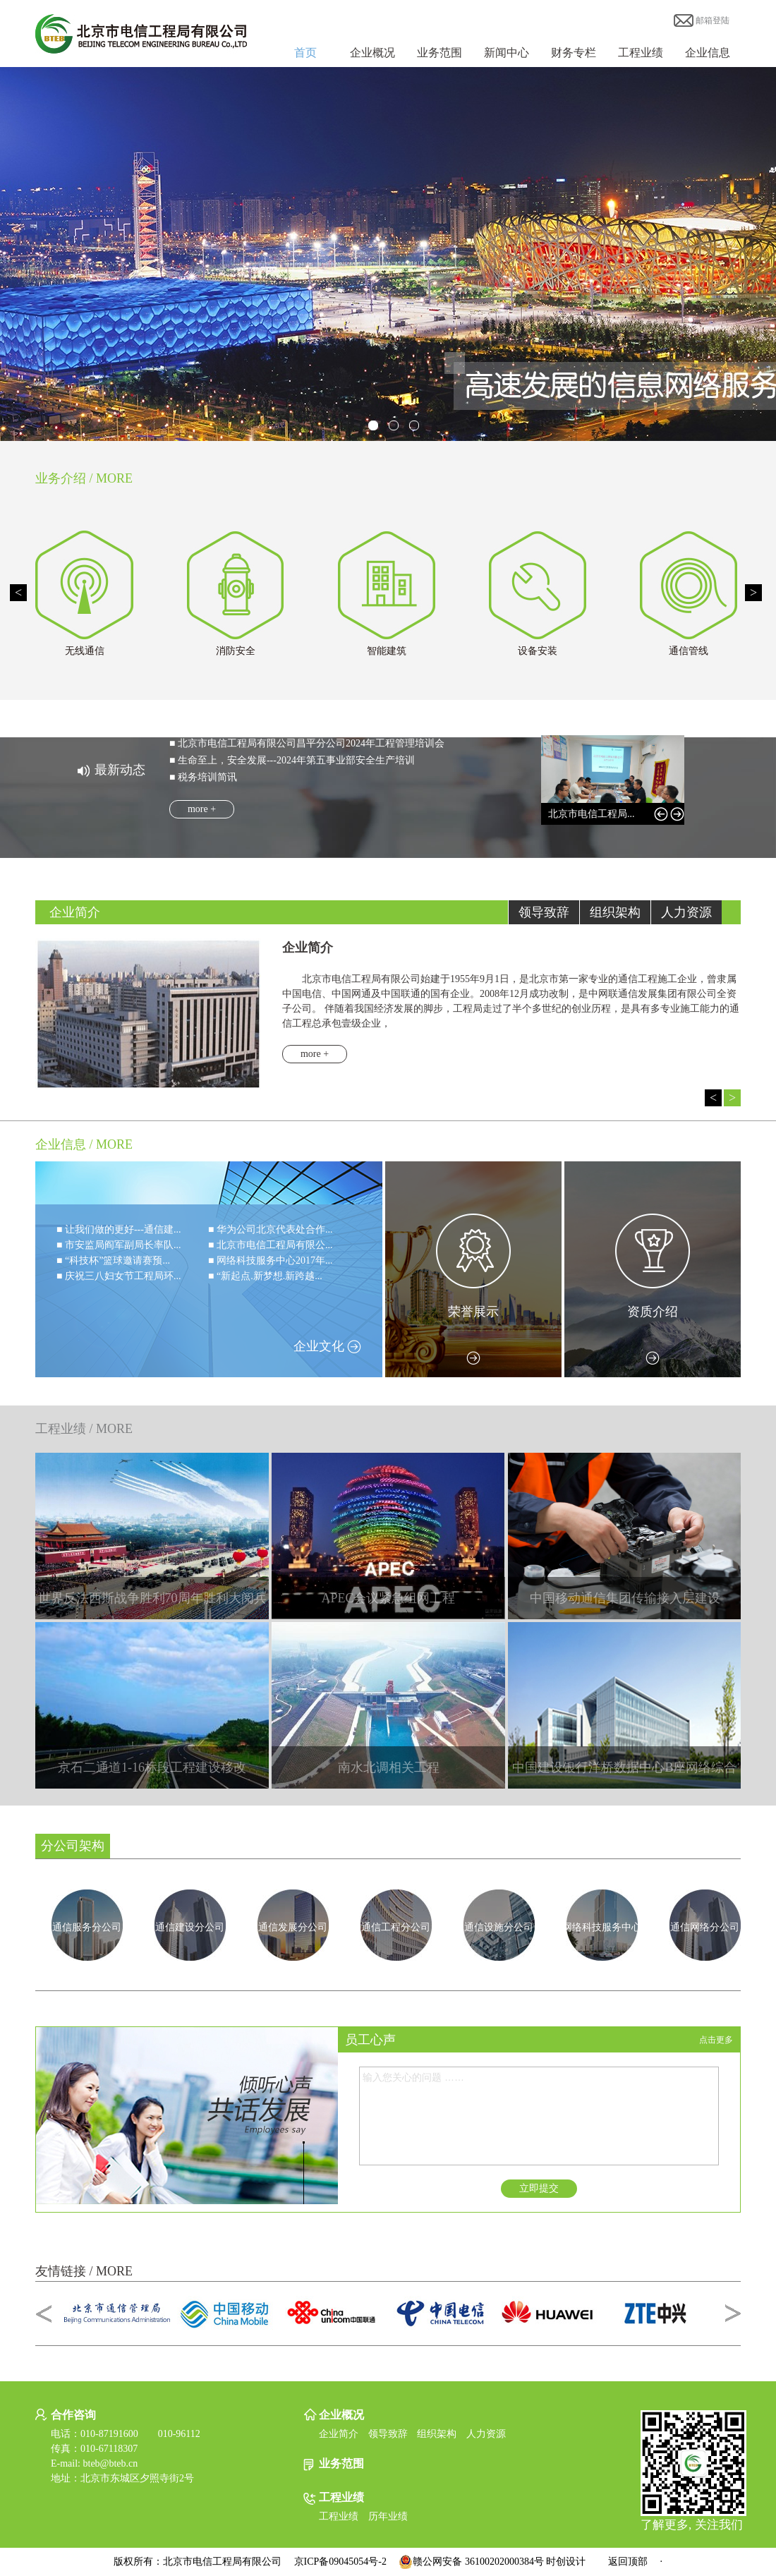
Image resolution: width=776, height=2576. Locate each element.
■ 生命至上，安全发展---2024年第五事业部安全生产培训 (292, 760)
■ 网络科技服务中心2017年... (270, 1260)
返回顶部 (628, 2561)
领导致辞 (388, 2434)
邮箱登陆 (701, 20)
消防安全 (235, 651)
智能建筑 (386, 651)
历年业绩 (388, 2516)
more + (202, 809)
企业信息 (707, 53)
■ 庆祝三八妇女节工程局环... (118, 1276)
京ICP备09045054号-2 (340, 2561)
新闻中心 (506, 53)
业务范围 (439, 53)
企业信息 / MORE (84, 1144)
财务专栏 (573, 53)
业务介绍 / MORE (84, 478)
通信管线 (688, 651)
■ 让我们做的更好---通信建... (118, 1229)
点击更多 (716, 2040)
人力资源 (486, 2434)
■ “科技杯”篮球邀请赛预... (113, 1260)
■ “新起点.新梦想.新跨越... (265, 1276)
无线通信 (84, 651)
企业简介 (338, 2434)
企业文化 (327, 1346)
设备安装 (537, 651)
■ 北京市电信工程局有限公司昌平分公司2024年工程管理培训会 (306, 743)
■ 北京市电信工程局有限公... (270, 1245)
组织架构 (436, 2434)
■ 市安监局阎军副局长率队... (118, 1245)
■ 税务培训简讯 (203, 777)
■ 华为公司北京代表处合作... (270, 1229)
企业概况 (372, 53)
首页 (305, 53)
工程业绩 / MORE (84, 1429)
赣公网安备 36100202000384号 (471, 2561)
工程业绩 (640, 53)
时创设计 (566, 2561)
